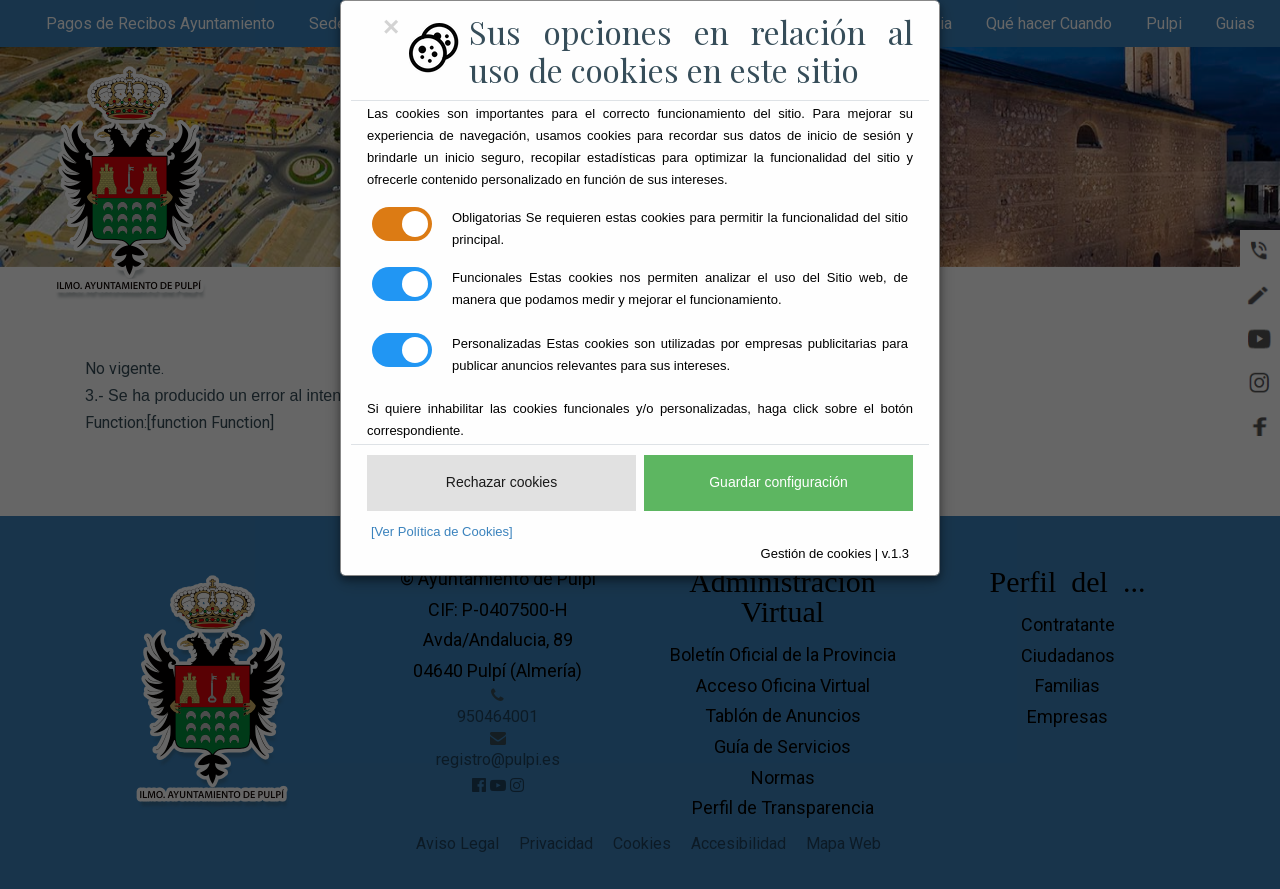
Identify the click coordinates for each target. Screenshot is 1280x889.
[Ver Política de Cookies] (442, 531)
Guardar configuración (778, 482)
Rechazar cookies (501, 482)
